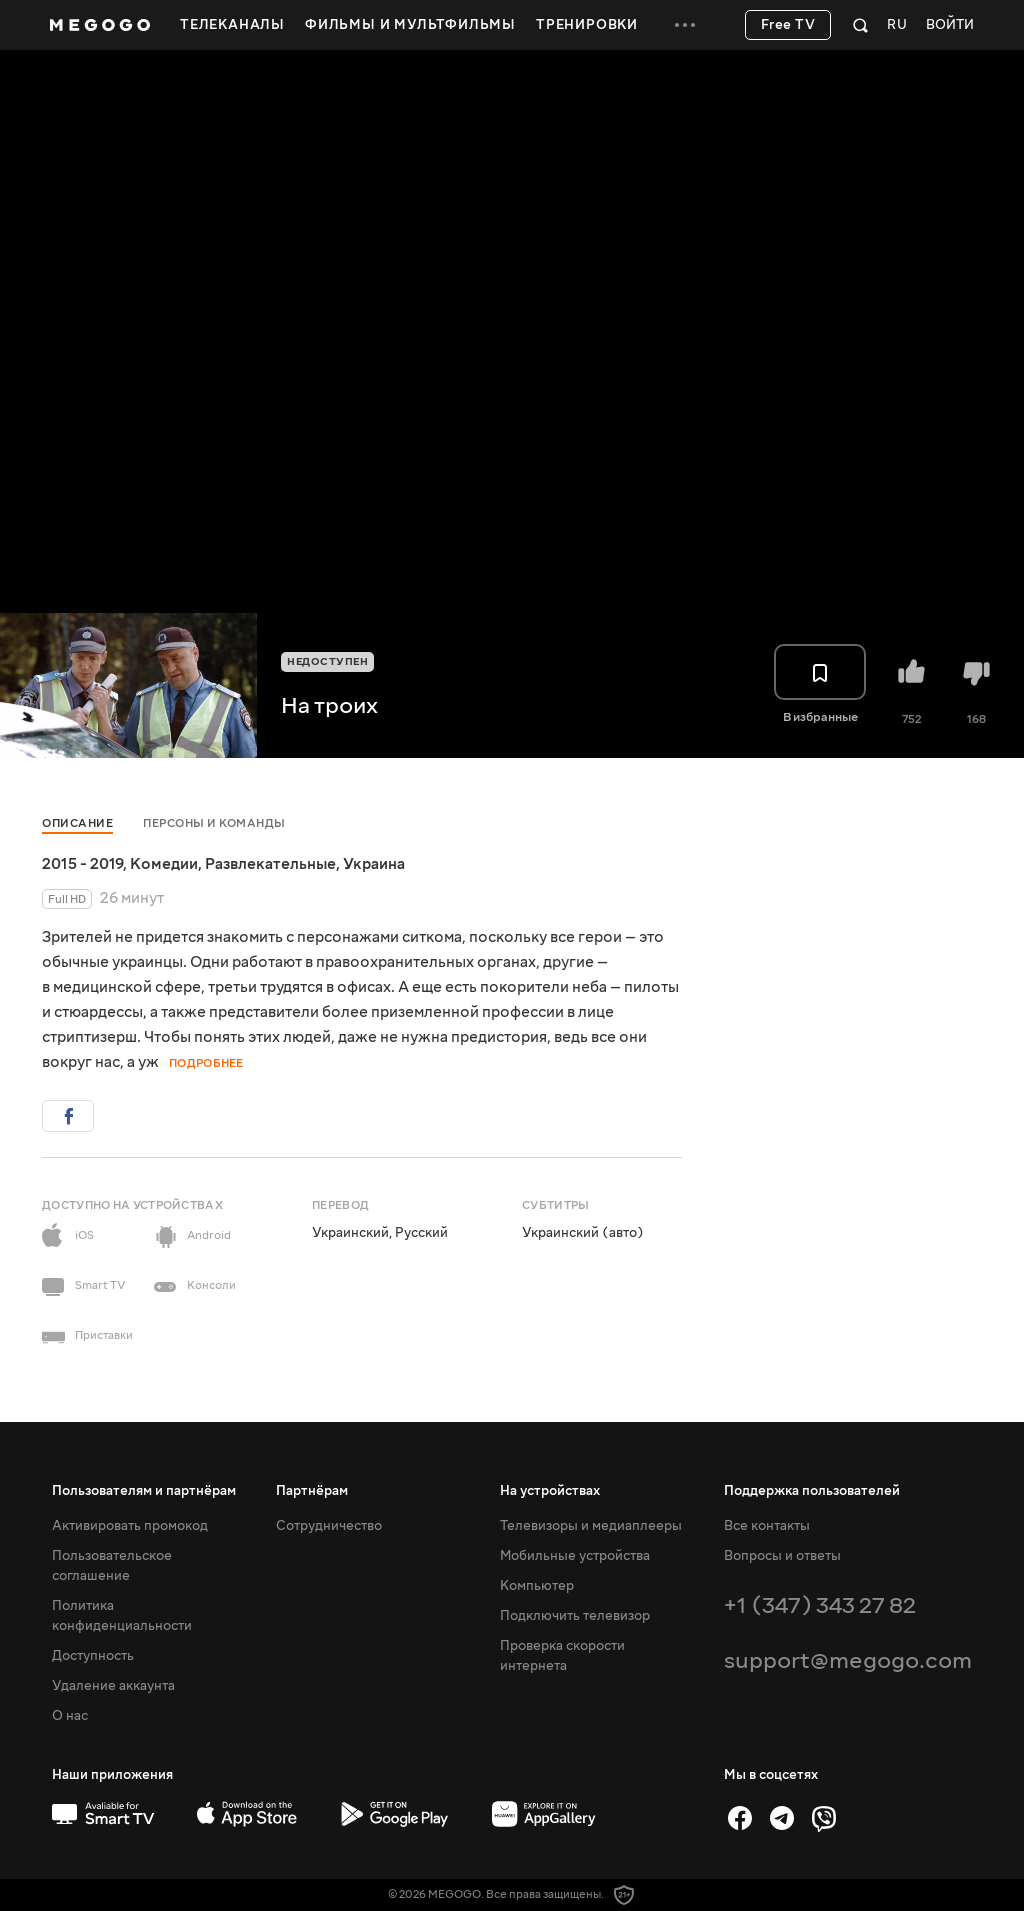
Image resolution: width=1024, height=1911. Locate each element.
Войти (950, 25)
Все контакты (767, 1526)
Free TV (788, 25)
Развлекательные (270, 864)
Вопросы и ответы (782, 1556)
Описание (77, 823)
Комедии (164, 864)
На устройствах (550, 1491)
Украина (374, 864)
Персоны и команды (214, 823)
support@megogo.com (848, 1660)
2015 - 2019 (82, 864)
